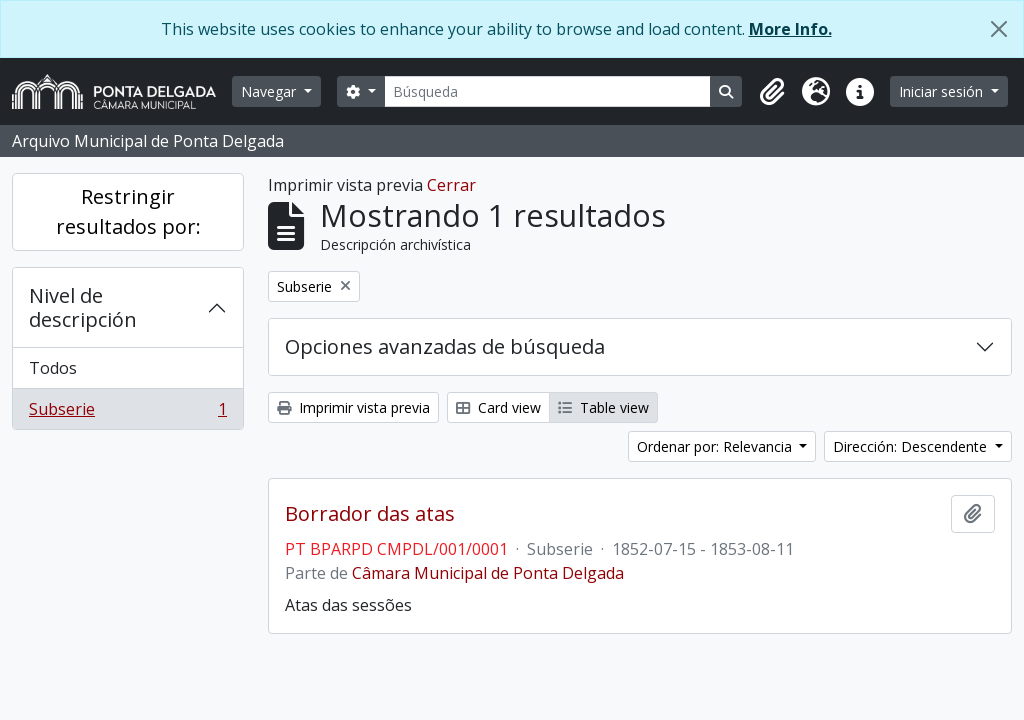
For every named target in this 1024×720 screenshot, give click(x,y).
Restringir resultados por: (128, 211)
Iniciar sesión (943, 91)
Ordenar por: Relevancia (716, 446)
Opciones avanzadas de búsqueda (445, 346)
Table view (603, 407)
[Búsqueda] (548, 91)
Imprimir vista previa (353, 407)
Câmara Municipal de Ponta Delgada (488, 573)
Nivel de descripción (83, 307)
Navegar (270, 91)
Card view (498, 407)
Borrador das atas (370, 514)
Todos (53, 368)
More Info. (790, 29)
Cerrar (451, 185)
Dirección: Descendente (912, 446)
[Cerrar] (999, 29)
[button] (772, 92)
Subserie (127, 413)
